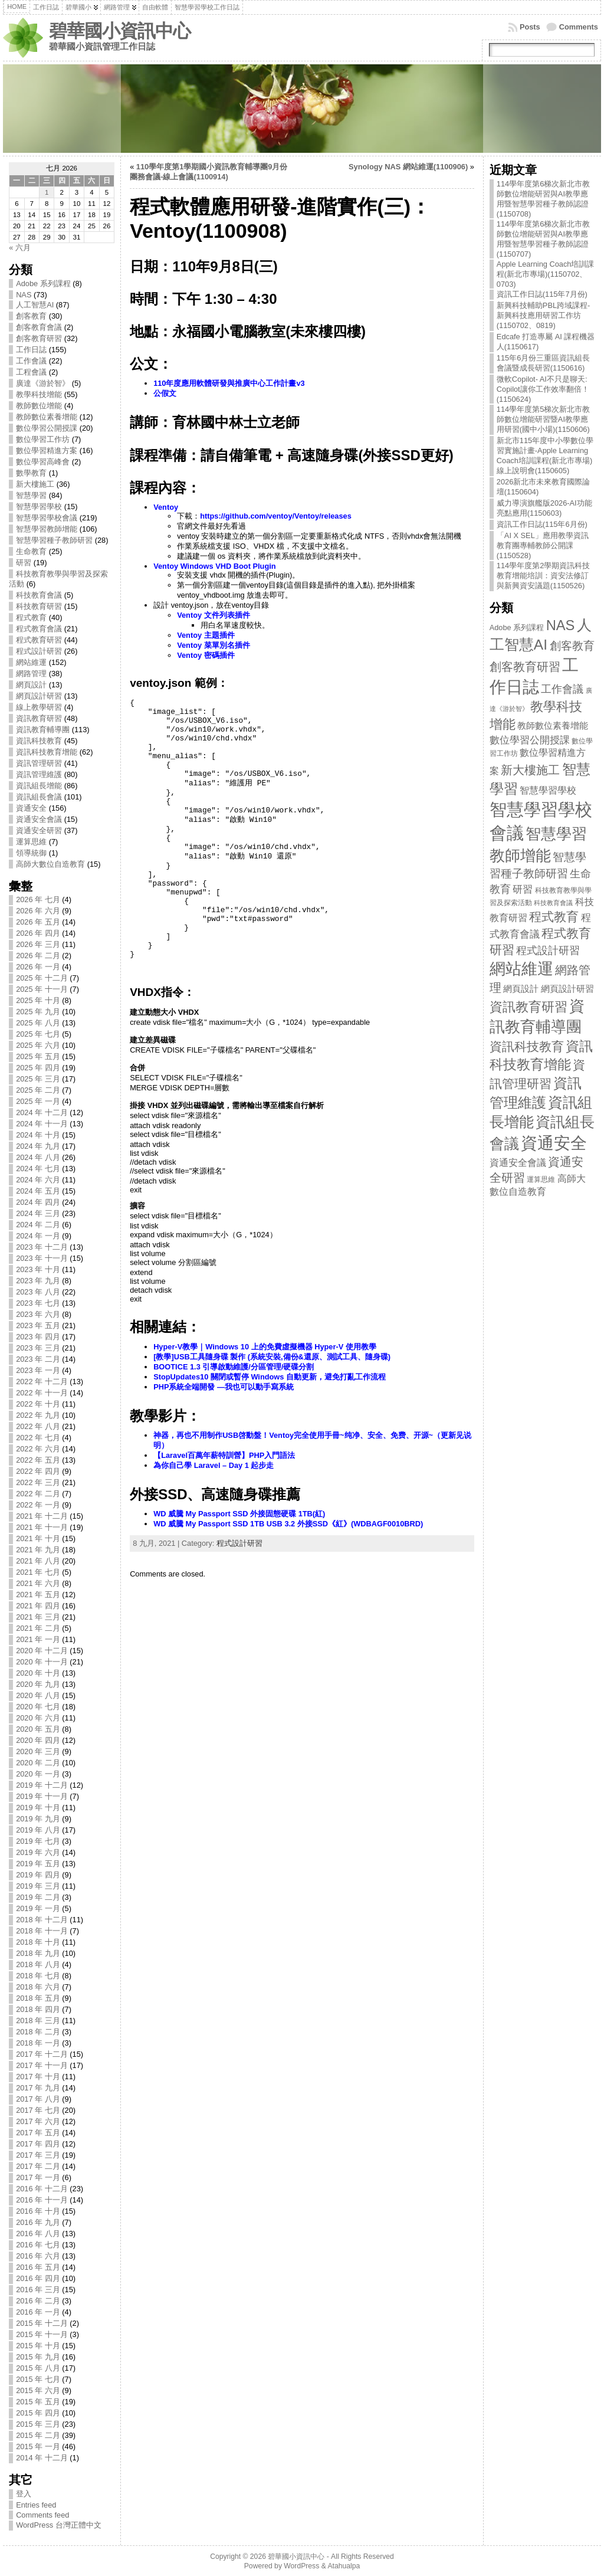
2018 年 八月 (38, 1964)
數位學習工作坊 (43, 439)
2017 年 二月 (38, 2166)
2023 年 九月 (38, 1280)
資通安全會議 (39, 819)
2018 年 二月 (38, 2031)
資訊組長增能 (39, 785)
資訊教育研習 (39, 718)
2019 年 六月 (38, 1852)
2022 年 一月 (38, 1504)
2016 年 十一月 (42, 2199)
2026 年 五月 (38, 921)
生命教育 (31, 551)
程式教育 (31, 617)
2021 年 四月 (38, 1605)
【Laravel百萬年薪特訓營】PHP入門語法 (224, 1455)
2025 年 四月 (38, 1067)
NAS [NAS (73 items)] (560, 625)
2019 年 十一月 (42, 1796)
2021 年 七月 (38, 1572)
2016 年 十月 (38, 2211)
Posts (530, 26)
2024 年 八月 (38, 1157)
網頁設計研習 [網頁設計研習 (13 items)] (567, 989)
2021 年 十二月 (42, 1516)
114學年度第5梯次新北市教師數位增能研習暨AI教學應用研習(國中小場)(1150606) (543, 419)
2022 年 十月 (38, 1404)
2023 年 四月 (38, 1336)
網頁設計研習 (39, 695)
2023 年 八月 (38, 1291)
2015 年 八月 (38, 2368)
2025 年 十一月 (42, 989)
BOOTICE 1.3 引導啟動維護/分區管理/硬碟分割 (233, 1366)
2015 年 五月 (38, 2401)
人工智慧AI (35, 304)
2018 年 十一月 (42, 1930)
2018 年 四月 (38, 2009)
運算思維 (31, 841)
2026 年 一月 (38, 966)
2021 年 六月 (38, 1583)
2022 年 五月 (38, 1460)
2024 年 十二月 (42, 1112)
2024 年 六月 (38, 1179)
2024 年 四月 (38, 1202)
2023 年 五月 (38, 1325)
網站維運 (31, 662)
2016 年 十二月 (42, 2188)
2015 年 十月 (38, 2345)
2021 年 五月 (38, 1594)
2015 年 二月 (38, 2435)
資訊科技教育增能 (46, 752)
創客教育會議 (39, 327)
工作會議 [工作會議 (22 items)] (562, 689)
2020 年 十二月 (42, 1650)
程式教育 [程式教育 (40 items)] (554, 916)
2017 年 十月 (38, 2076)
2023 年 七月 (38, 1303)
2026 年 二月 (38, 955)
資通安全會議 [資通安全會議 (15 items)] (518, 1163)
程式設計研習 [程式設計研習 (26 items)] (548, 950)
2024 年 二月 (38, 1224)
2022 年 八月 (38, 1426)
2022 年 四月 (38, 1471)
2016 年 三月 (38, 2289)
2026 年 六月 (38, 910)
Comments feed (42, 2515)
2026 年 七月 (38, 899)
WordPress (301, 2566)
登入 (23, 2493)
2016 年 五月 (38, 2267)
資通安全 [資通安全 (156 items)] (554, 1143)
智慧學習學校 (39, 506)
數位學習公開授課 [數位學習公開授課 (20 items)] (530, 740)
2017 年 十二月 (42, 2054)
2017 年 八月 (38, 2099)
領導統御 (31, 852)
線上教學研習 (39, 707)
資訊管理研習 (39, 763)
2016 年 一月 (38, 2312)
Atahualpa (343, 2566)
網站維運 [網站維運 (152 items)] (521, 968)
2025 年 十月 (38, 1000)
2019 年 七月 (38, 1841)
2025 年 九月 (38, 1011)
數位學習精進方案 (46, 450)
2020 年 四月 (38, 1740)
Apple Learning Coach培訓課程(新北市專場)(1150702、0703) (546, 274)
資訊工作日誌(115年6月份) (542, 524)
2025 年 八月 (38, 1022)
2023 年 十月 (38, 1269)
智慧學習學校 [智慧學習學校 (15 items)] (548, 790)
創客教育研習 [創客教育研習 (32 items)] (525, 666)
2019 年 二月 (38, 1897)
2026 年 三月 (38, 944)
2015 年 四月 (38, 2412)
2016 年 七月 (38, 2244)
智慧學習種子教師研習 (54, 540)
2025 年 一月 (38, 1101)
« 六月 (20, 247)
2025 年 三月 (38, 1078)
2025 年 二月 (38, 1090)
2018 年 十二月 (42, 1919)
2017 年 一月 (38, 2177)
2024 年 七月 (38, 1168)
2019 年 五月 (38, 1863)
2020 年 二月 (38, 1762)
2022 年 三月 (38, 1482)
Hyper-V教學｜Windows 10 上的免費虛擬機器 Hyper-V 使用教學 (264, 1346)
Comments (578, 26)
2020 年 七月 (38, 1706)
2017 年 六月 (38, 2121)
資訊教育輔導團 (43, 729)
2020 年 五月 (38, 1729)
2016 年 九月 (38, 2222)
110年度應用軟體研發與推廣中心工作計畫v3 (229, 383)
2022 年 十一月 (42, 1392)
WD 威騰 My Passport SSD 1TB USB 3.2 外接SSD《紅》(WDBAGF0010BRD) (288, 1523)
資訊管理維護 (39, 774)
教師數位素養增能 (46, 416)
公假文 (164, 393)
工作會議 (31, 360)
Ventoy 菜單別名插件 (213, 645)
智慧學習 (31, 495)
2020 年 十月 (38, 1673)
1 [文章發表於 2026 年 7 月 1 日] (46, 192)
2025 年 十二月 (42, 978)
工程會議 (31, 372)
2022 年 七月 (38, 1437)
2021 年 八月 (38, 1560)
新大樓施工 (35, 484)
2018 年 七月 (38, 1975)
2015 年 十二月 (42, 2323)
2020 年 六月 (38, 1717)
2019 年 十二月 (42, 1785)
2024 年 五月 (38, 1191)
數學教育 (31, 472)
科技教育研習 (39, 606)
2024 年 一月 (38, 1235)
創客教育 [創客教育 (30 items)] (572, 646)
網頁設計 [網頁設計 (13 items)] (521, 989)
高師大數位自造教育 (50, 864)
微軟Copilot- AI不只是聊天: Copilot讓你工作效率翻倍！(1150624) (543, 389)
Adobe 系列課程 (43, 283)
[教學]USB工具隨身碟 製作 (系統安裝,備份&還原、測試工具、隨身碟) (271, 1356)
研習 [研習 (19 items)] (523, 889)
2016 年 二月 (38, 2300)
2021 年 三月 (38, 1617)
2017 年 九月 (38, 2087)
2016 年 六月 (38, 2255)
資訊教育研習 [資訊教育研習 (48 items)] (528, 1006)
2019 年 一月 (38, 1908)
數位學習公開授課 (46, 428)
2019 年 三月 (38, 1886)
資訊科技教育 (39, 740)
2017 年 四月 (38, 2143)
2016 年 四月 (38, 2278)
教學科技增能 (39, 394)
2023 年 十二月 (42, 1247)
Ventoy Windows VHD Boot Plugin (214, 566)
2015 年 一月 (38, 2446)
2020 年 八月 (38, 1695)
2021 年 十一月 (42, 1527)
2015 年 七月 (38, 2379)
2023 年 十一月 (42, 1258)
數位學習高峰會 (43, 461)
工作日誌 (31, 349)
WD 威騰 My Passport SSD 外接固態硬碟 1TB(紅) (239, 1513)
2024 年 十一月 (42, 1123)
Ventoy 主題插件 (206, 635)
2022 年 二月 (38, 1493)
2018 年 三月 (38, 2020)
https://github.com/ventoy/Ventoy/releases (276, 516)
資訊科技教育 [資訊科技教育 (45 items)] (527, 1046)
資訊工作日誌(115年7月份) (542, 294)
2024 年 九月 (38, 1146)
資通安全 (31, 808)
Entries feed (36, 2504)
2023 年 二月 (38, 1359)
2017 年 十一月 (42, 2065)
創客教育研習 (39, 338)
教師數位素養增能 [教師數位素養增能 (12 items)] (552, 725)
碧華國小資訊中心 (120, 31)
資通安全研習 (39, 830)
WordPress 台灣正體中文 (58, 2525)
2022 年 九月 (38, 1415)
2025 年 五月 (38, 1056)
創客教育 (31, 316)
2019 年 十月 (38, 1807)
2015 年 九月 (38, 2356)
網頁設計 (31, 684)
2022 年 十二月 (42, 1381)
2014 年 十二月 (42, 2457)
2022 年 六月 (38, 1448)
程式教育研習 (39, 639)
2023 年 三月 (38, 1347)
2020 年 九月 (38, 1684)
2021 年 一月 (38, 1639)
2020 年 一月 (38, 1773)
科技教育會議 (39, 595)
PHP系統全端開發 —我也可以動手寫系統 (223, 1386)
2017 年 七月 (38, 2110)
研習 (23, 562)
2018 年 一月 (38, 2042)
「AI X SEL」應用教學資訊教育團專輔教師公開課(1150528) (543, 545)
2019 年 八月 (38, 1830)
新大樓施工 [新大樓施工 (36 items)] (530, 769)
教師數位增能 (39, 405)
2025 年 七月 (38, 1034)
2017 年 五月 (38, 2132)
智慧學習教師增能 (46, 529)
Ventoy (165, 507)
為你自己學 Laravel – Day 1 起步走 (213, 1465)
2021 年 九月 (38, 1549)
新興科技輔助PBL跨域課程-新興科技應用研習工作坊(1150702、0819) (543, 315)
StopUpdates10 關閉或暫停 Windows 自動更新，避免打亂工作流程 (269, 1376)
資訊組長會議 (39, 796)
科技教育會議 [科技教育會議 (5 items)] (553, 902)
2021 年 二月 (38, 1628)
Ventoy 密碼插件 (206, 655)
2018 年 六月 (38, 1986)
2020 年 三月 (38, 1751)
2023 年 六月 (38, 1314)
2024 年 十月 (38, 1134)
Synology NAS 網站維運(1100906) (408, 166)
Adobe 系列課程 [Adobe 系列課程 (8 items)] (517, 628)
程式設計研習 (39, 651)
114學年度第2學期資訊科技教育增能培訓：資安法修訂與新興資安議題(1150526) (543, 575)
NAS (23, 294)
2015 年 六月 (38, 2390)
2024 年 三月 (38, 1213)
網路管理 (31, 673)
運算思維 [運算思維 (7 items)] (541, 1179)
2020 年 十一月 (42, 1661)
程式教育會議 (39, 628)
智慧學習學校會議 (46, 517)
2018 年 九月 (38, 1953)
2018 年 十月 (38, 1942)
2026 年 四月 (38, 933)
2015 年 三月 (38, 2424)
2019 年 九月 (38, 1818)
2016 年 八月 (38, 2233)
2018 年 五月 (38, 1998)
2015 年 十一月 (42, 2334)
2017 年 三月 (38, 2155)
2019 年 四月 (38, 1874)
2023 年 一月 (38, 1370)
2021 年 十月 (38, 1538)
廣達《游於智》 (43, 383)
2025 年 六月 (38, 1045)
